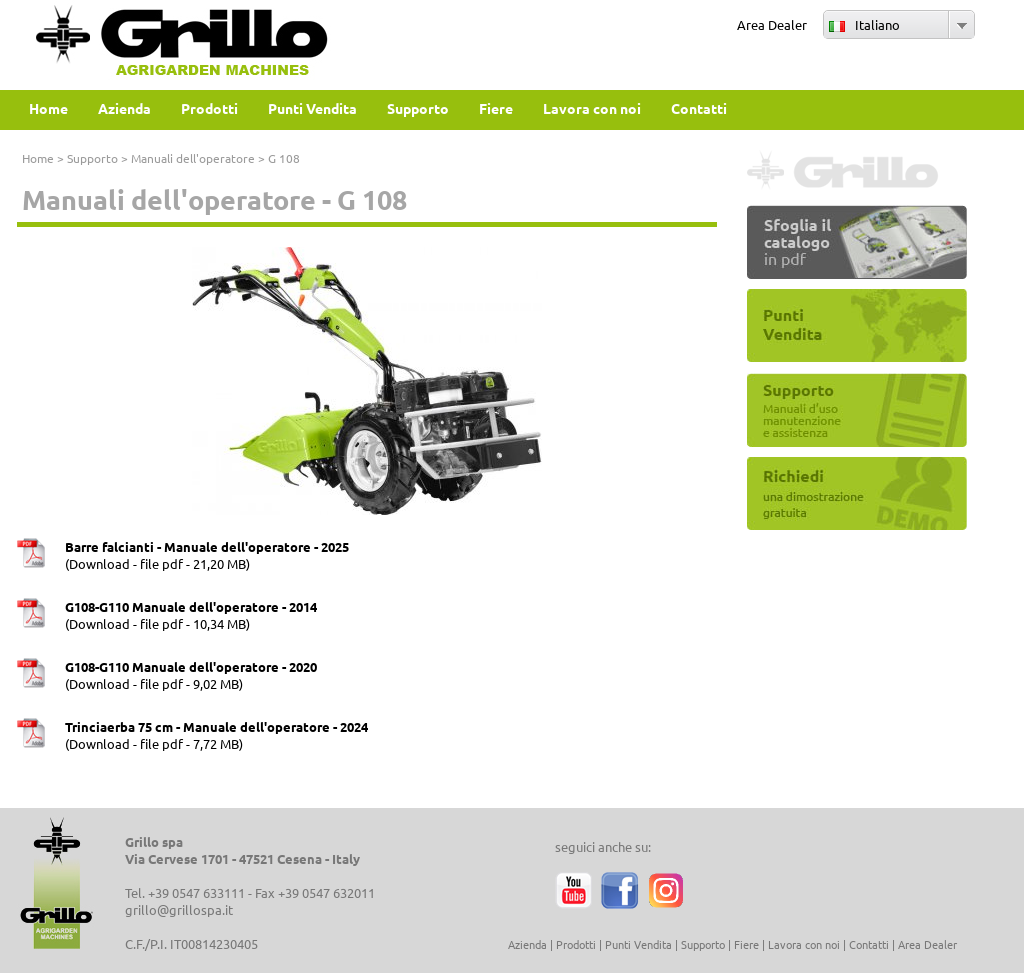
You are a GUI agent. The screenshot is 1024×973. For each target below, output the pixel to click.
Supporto (92, 158)
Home (38, 158)
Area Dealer (772, 24)
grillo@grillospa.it (179, 909)
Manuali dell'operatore (193, 158)
